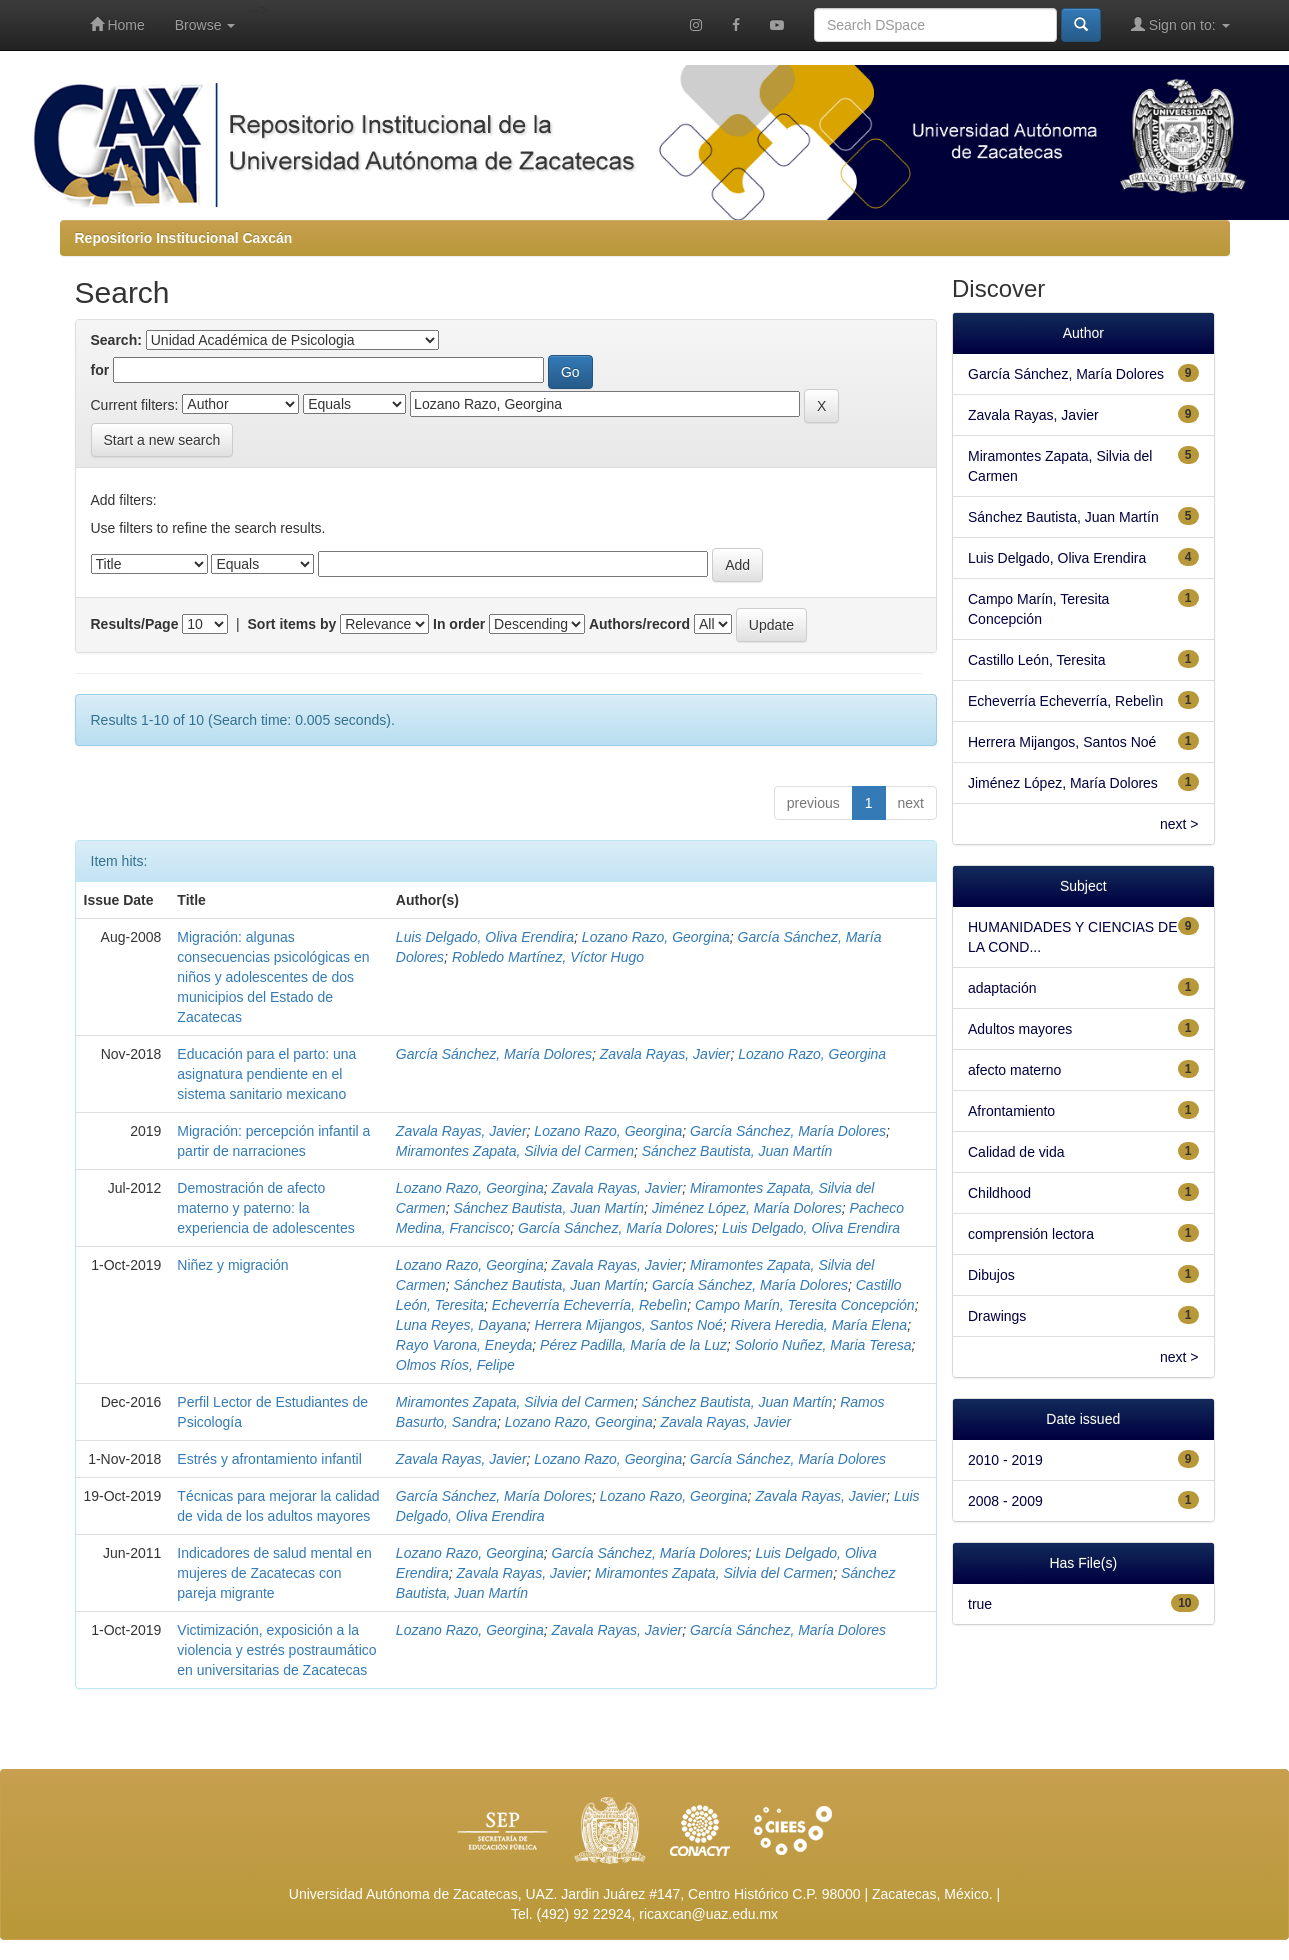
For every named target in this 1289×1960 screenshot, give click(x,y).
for (100, 370)
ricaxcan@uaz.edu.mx (708, 1914)
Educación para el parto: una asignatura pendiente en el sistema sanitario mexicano (266, 1074)
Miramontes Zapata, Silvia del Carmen (515, 1151)
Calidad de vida (1016, 1152)
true (980, 1604)
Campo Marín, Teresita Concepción (805, 1305)
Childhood (999, 1193)
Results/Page (135, 624)
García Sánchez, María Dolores (494, 1054)
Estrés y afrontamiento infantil (269, 1459)
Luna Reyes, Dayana (461, 1325)
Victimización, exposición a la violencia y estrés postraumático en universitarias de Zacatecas (276, 1650)
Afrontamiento (1011, 1111)
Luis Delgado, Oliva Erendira (485, 937)
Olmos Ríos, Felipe (455, 1365)
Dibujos (991, 1275)
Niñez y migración (232, 1265)
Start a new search (162, 440)
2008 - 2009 (1005, 1501)
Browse (205, 25)
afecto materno (1014, 1070)
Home (117, 24)
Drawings (997, 1316)
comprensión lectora (1031, 1234)
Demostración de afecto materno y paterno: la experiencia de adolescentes (265, 1208)
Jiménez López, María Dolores (747, 1208)
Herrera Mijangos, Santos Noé (628, 1325)
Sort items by (292, 624)
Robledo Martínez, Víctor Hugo (548, 957)
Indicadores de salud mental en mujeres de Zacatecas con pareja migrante (274, 1573)
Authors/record (639, 624)
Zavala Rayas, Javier (665, 1054)
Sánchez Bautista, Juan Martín (737, 1151)
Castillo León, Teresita (1036, 660)
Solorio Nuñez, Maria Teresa (823, 1345)
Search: (116, 340)
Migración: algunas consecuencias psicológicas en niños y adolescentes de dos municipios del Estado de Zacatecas (273, 977)
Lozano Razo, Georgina (656, 937)
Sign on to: (1180, 24)
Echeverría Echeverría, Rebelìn (589, 1305)
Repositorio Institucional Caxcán (184, 238)
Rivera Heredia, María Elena (818, 1325)
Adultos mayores (1020, 1029)
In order (459, 624)
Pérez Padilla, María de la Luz (633, 1345)
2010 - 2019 (1005, 1460)
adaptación (1002, 988)
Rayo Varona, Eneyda (464, 1345)
